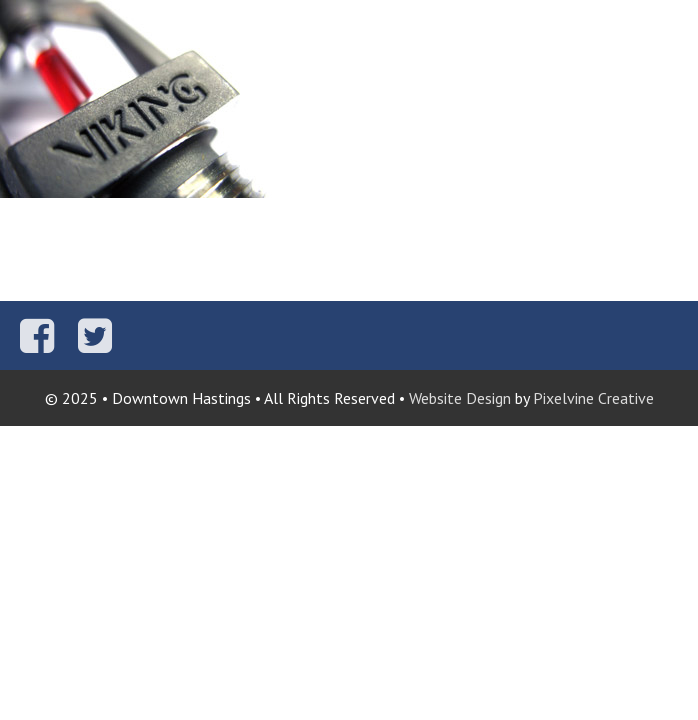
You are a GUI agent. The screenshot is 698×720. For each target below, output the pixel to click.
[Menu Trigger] (670, 27)
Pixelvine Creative (593, 398)
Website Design (460, 398)
